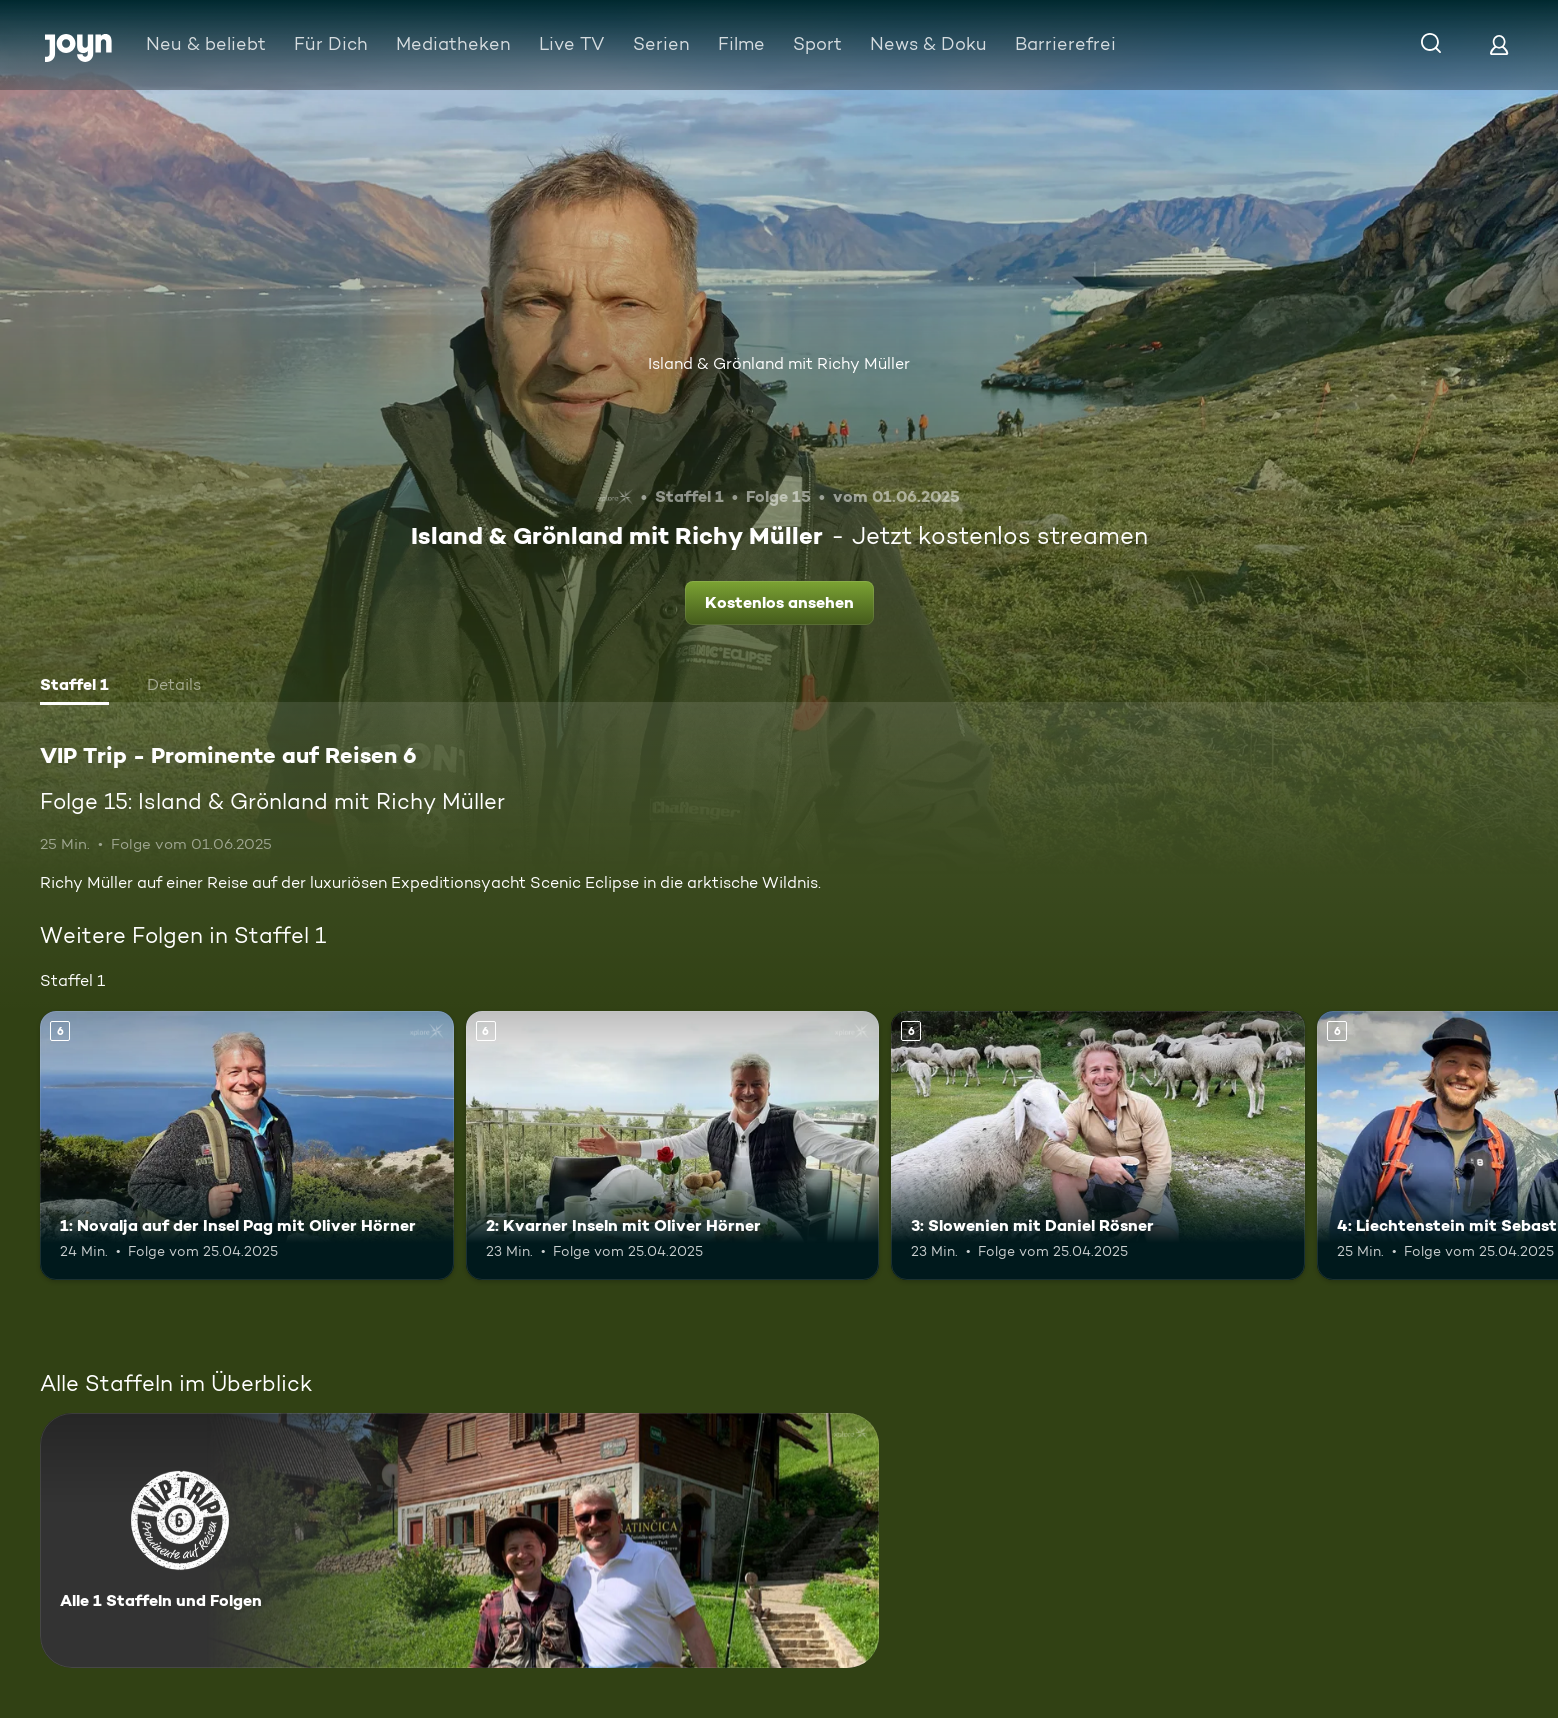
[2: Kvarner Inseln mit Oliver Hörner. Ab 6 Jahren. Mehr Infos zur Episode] (673, 1145)
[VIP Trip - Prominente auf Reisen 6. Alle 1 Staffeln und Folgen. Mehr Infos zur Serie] (459, 1540)
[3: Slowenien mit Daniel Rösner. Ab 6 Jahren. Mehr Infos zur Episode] (1098, 1145)
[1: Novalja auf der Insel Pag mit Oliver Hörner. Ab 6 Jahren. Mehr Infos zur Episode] (247, 1145)
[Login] (1499, 44)
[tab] (74, 687)
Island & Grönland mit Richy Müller (779, 363)
